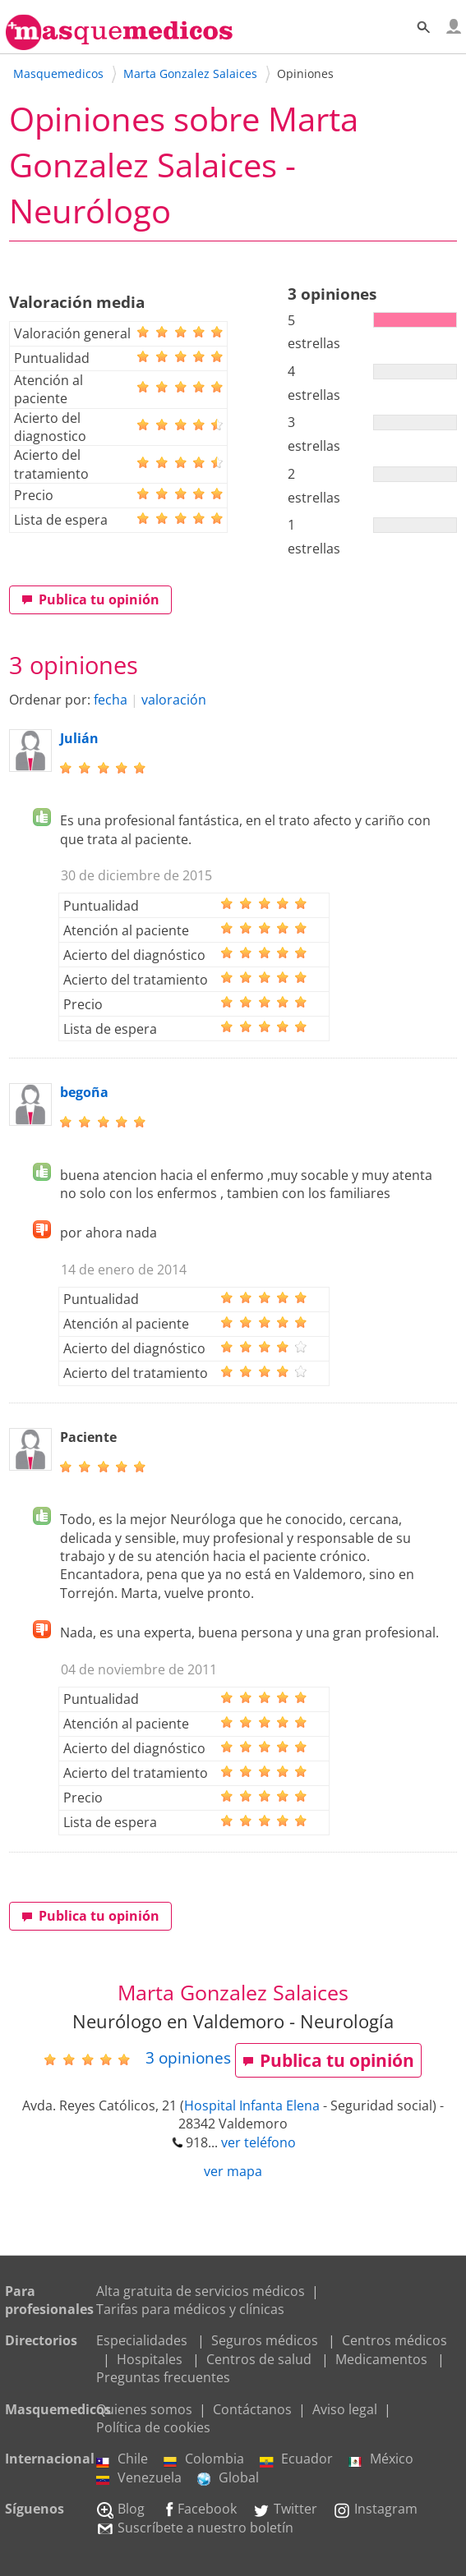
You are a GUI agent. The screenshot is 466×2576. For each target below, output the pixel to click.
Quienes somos (144, 2409)
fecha (110, 700)
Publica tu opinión (90, 599)
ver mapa (233, 2171)
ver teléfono (258, 2142)
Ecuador (296, 2459)
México (380, 2459)
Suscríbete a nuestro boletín (194, 2528)
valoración (173, 700)
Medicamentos (381, 2359)
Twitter (284, 2509)
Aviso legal (344, 2409)
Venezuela (139, 2477)
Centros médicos (394, 2340)
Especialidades (141, 2340)
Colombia (204, 2459)
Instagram (375, 2509)
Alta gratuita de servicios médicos (200, 2291)
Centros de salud (258, 2359)
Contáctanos (252, 2409)
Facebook (198, 2509)
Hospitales (149, 2359)
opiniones (188, 2057)
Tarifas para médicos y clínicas (190, 2309)
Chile (122, 2459)
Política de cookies (153, 2427)
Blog (120, 2509)
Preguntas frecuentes (163, 2377)
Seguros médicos (264, 2340)
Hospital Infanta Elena (252, 2105)
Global (228, 2477)
